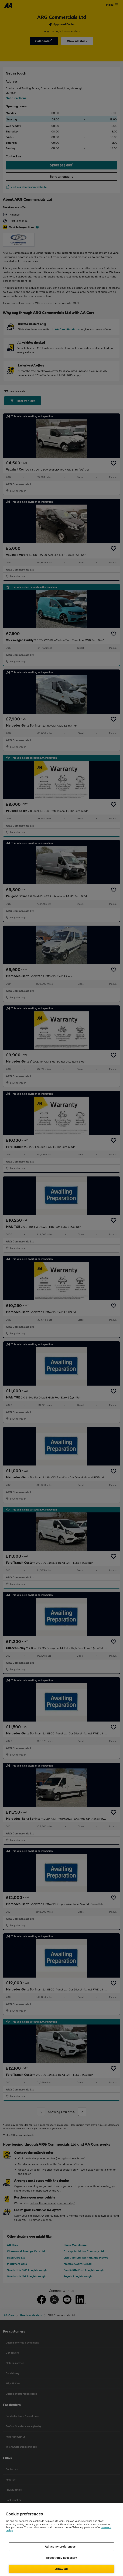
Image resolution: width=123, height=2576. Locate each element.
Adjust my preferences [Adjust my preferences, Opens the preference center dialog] (60, 2546)
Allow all (61, 2569)
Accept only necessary (61, 2557)
